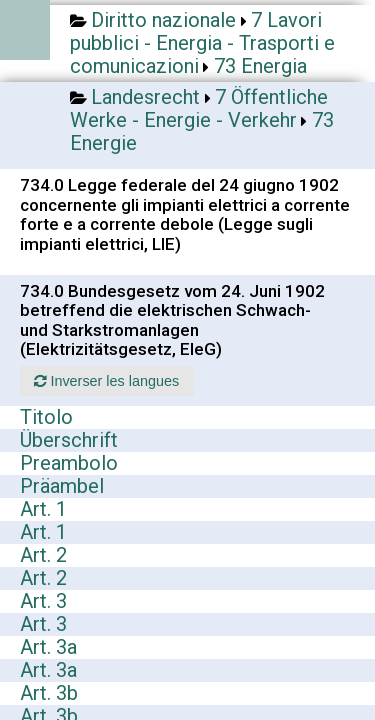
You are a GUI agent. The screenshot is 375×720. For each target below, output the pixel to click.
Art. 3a (48, 647)
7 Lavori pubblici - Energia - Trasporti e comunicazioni (202, 43)
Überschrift (69, 440)
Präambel (62, 486)
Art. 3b (49, 693)
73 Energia (260, 66)
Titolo (46, 417)
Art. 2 (43, 555)
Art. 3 (43, 601)
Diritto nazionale (163, 20)
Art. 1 (43, 509)
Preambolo (69, 463)
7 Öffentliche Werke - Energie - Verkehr (199, 108)
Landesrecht (145, 97)
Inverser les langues (106, 381)
